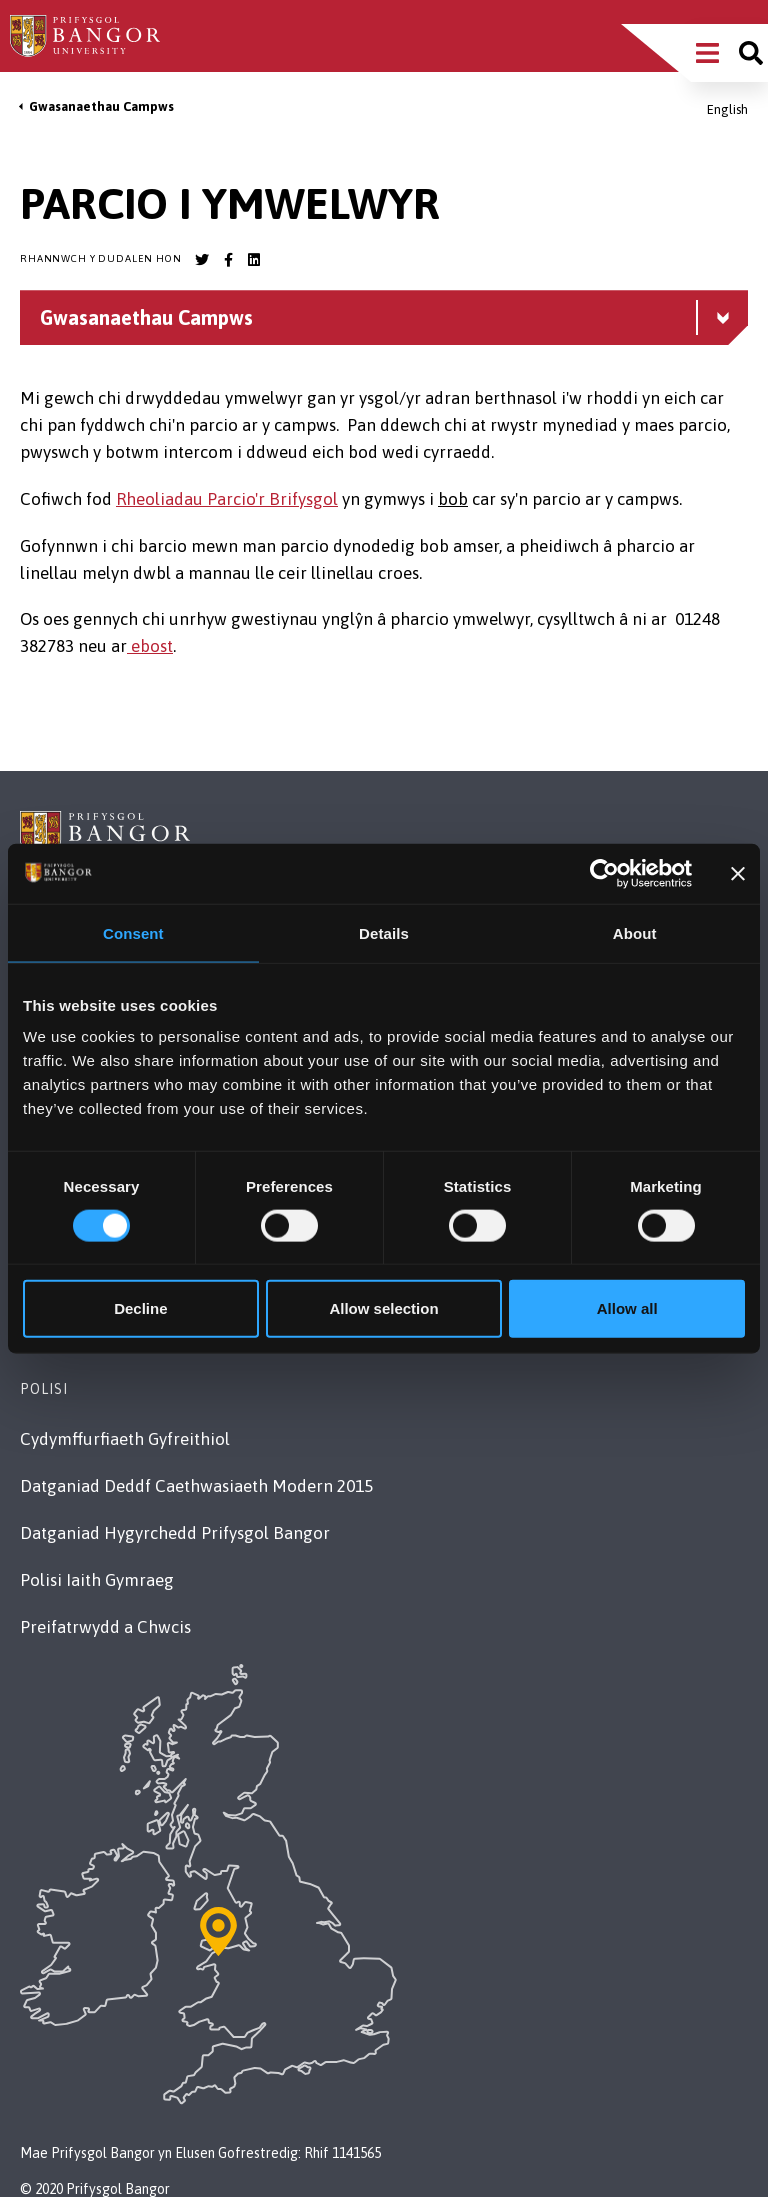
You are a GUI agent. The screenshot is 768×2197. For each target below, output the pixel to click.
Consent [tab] (133, 932)
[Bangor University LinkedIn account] (254, 260)
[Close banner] (738, 873)
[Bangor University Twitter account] (202, 260)
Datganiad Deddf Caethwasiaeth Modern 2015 (196, 1486)
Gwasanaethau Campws (101, 106)
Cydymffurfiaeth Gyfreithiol (125, 1439)
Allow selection (383, 1308)
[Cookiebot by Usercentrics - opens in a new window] (604, 873)
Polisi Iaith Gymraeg (97, 1580)
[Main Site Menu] (707, 53)
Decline (140, 1308)
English (727, 109)
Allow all (627, 1308)
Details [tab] (384, 932)
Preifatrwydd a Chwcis (105, 1627)
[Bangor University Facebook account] (228, 260)
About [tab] (635, 932)
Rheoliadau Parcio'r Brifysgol (227, 499)
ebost (150, 646)
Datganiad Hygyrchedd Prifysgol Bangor (175, 1533)
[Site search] (751, 53)
